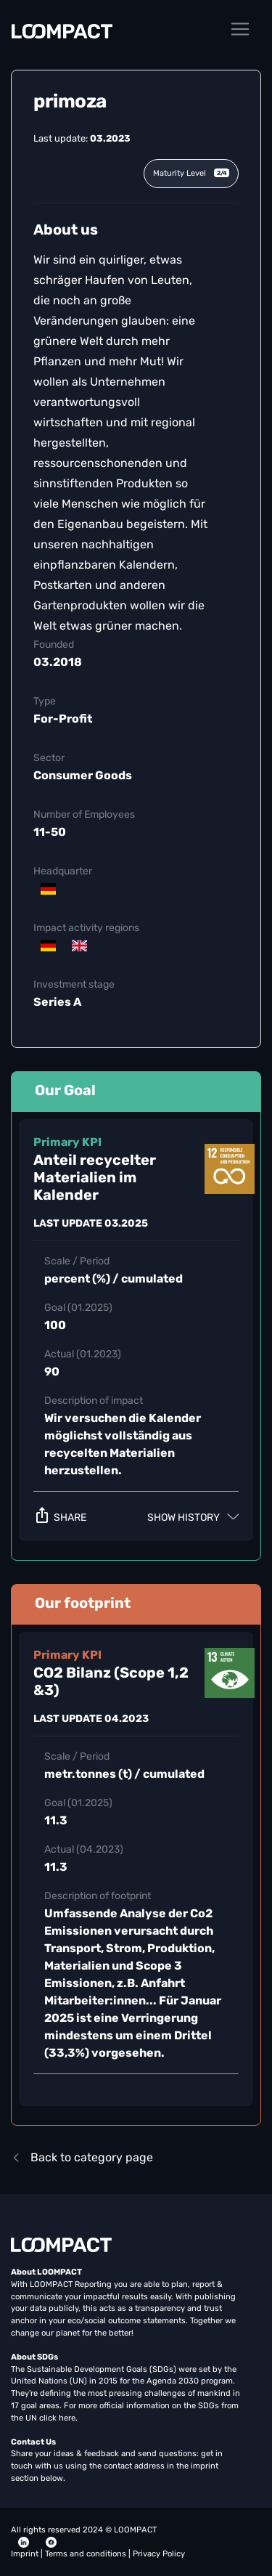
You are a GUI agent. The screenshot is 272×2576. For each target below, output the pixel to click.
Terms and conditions (86, 2554)
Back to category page (82, 2157)
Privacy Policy (159, 2554)
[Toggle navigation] (240, 29)
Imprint (26, 2554)
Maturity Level (191, 173)
